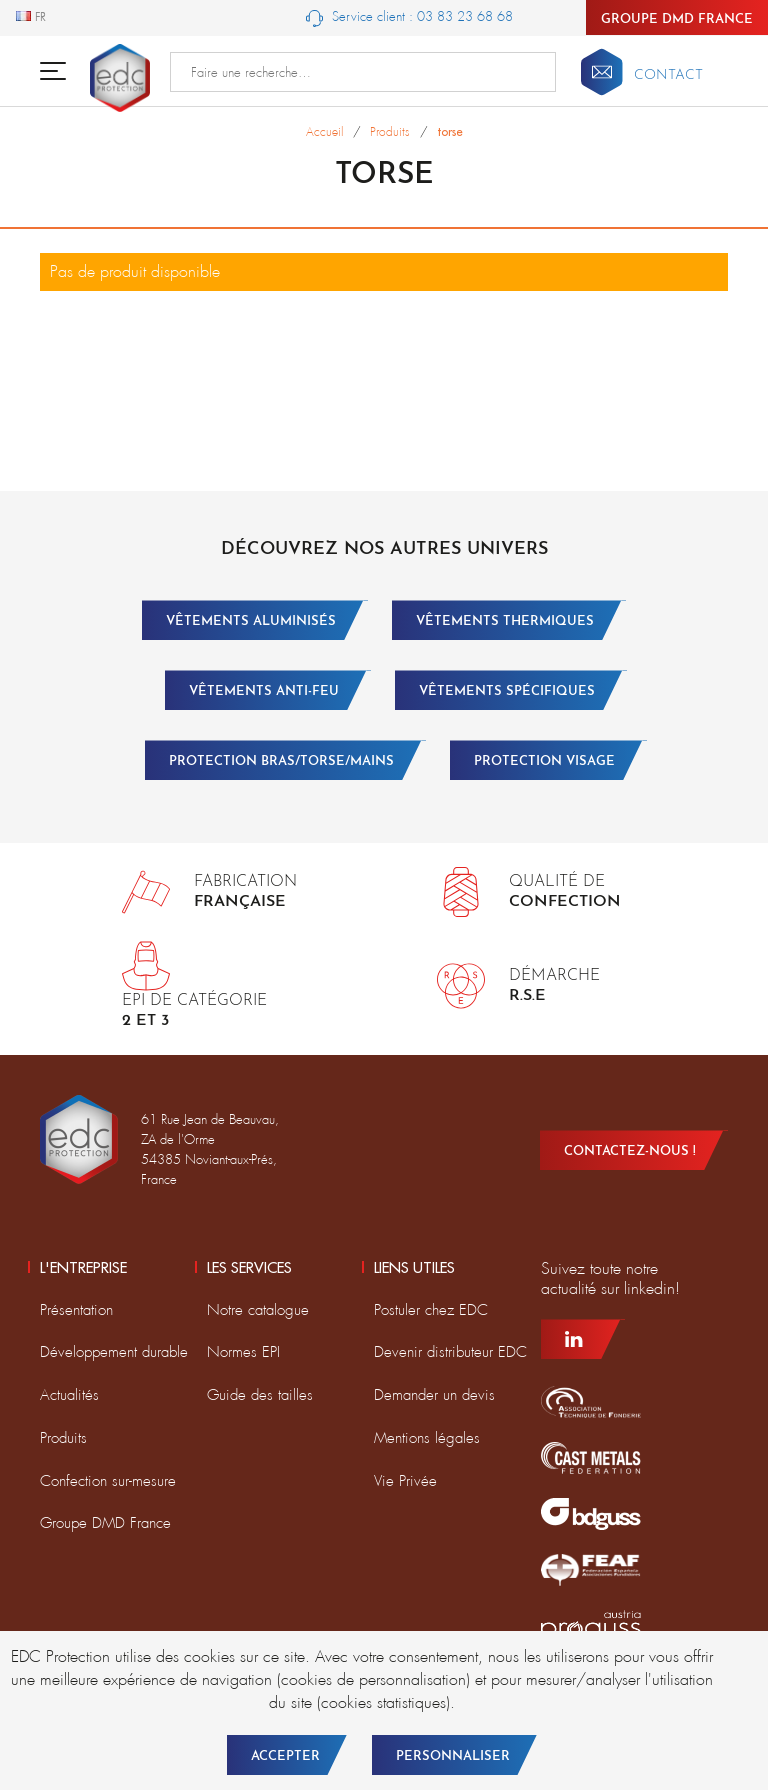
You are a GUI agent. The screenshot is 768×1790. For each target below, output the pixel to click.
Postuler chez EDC (431, 1310)
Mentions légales (427, 1438)
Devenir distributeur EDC (450, 1352)
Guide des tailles (260, 1395)
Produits (63, 1438)
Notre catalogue (258, 1310)
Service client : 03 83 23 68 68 (409, 17)
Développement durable (114, 1352)
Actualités (69, 1395)
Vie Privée (405, 1481)
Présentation (76, 1310)
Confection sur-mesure (108, 1481)
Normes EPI (243, 1352)
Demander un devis (434, 1395)
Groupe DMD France (677, 19)
